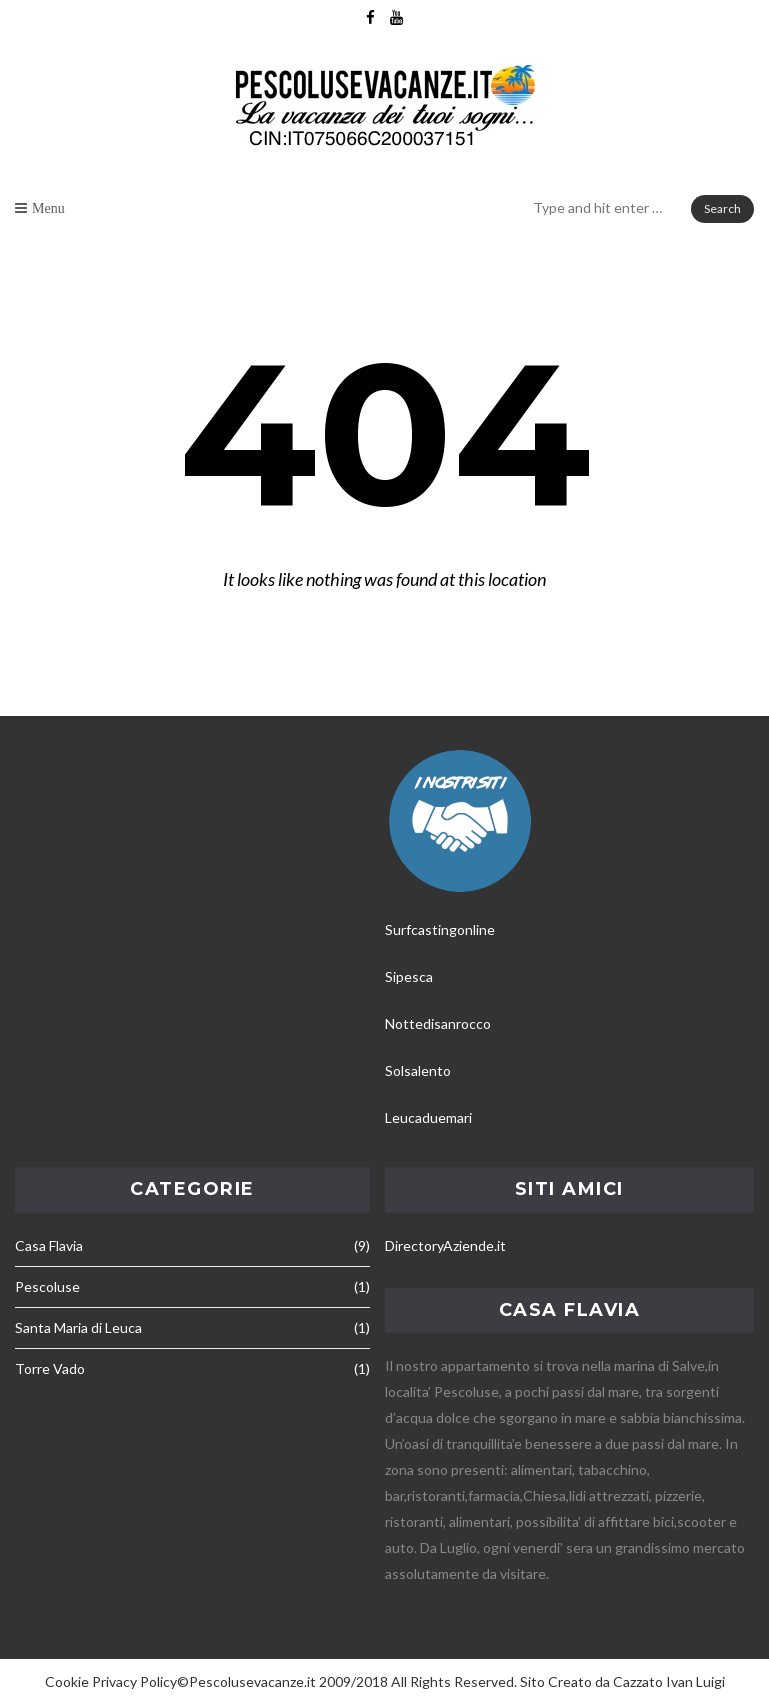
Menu (48, 208)
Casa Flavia (49, 1245)
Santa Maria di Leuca (78, 1327)
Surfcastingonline (440, 929)
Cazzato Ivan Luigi (669, 1681)
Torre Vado (50, 1368)
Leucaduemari (428, 1117)
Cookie (67, 1681)
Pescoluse (47, 1286)
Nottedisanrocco (438, 1023)
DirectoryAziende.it (445, 1245)
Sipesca (409, 976)
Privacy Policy (134, 1681)
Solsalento (418, 1070)
